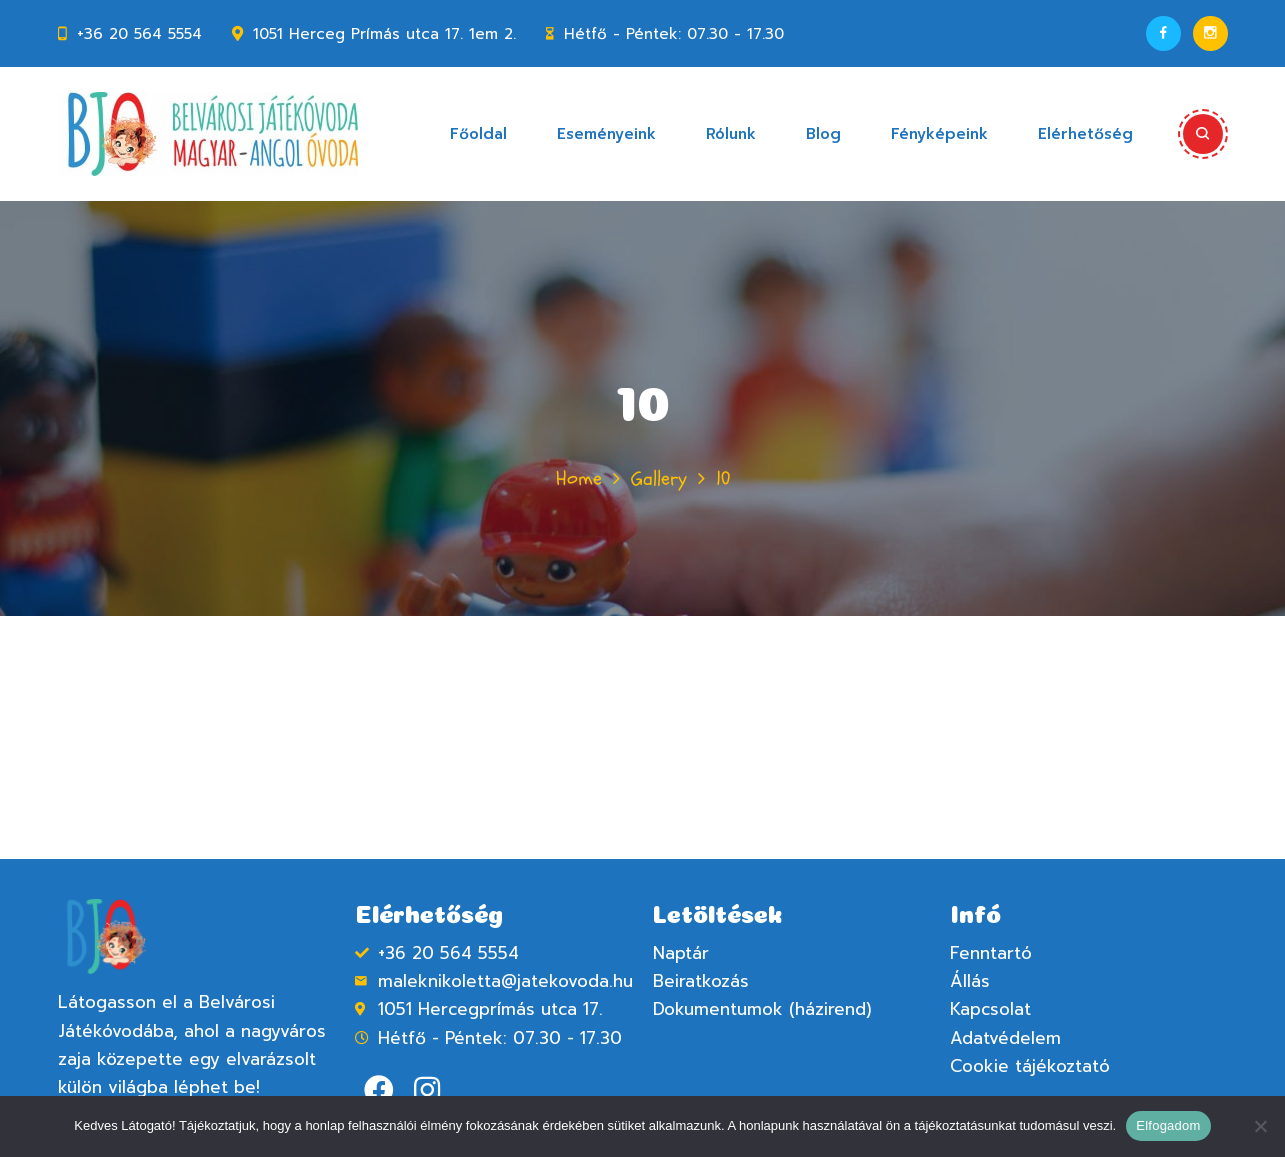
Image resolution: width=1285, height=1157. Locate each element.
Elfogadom (1168, 1125)
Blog (823, 134)
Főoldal (478, 134)
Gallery (659, 478)
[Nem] (1260, 1126)
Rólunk (731, 134)
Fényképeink (939, 134)
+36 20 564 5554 (139, 34)
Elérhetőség (1085, 134)
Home (579, 478)
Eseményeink (606, 134)
